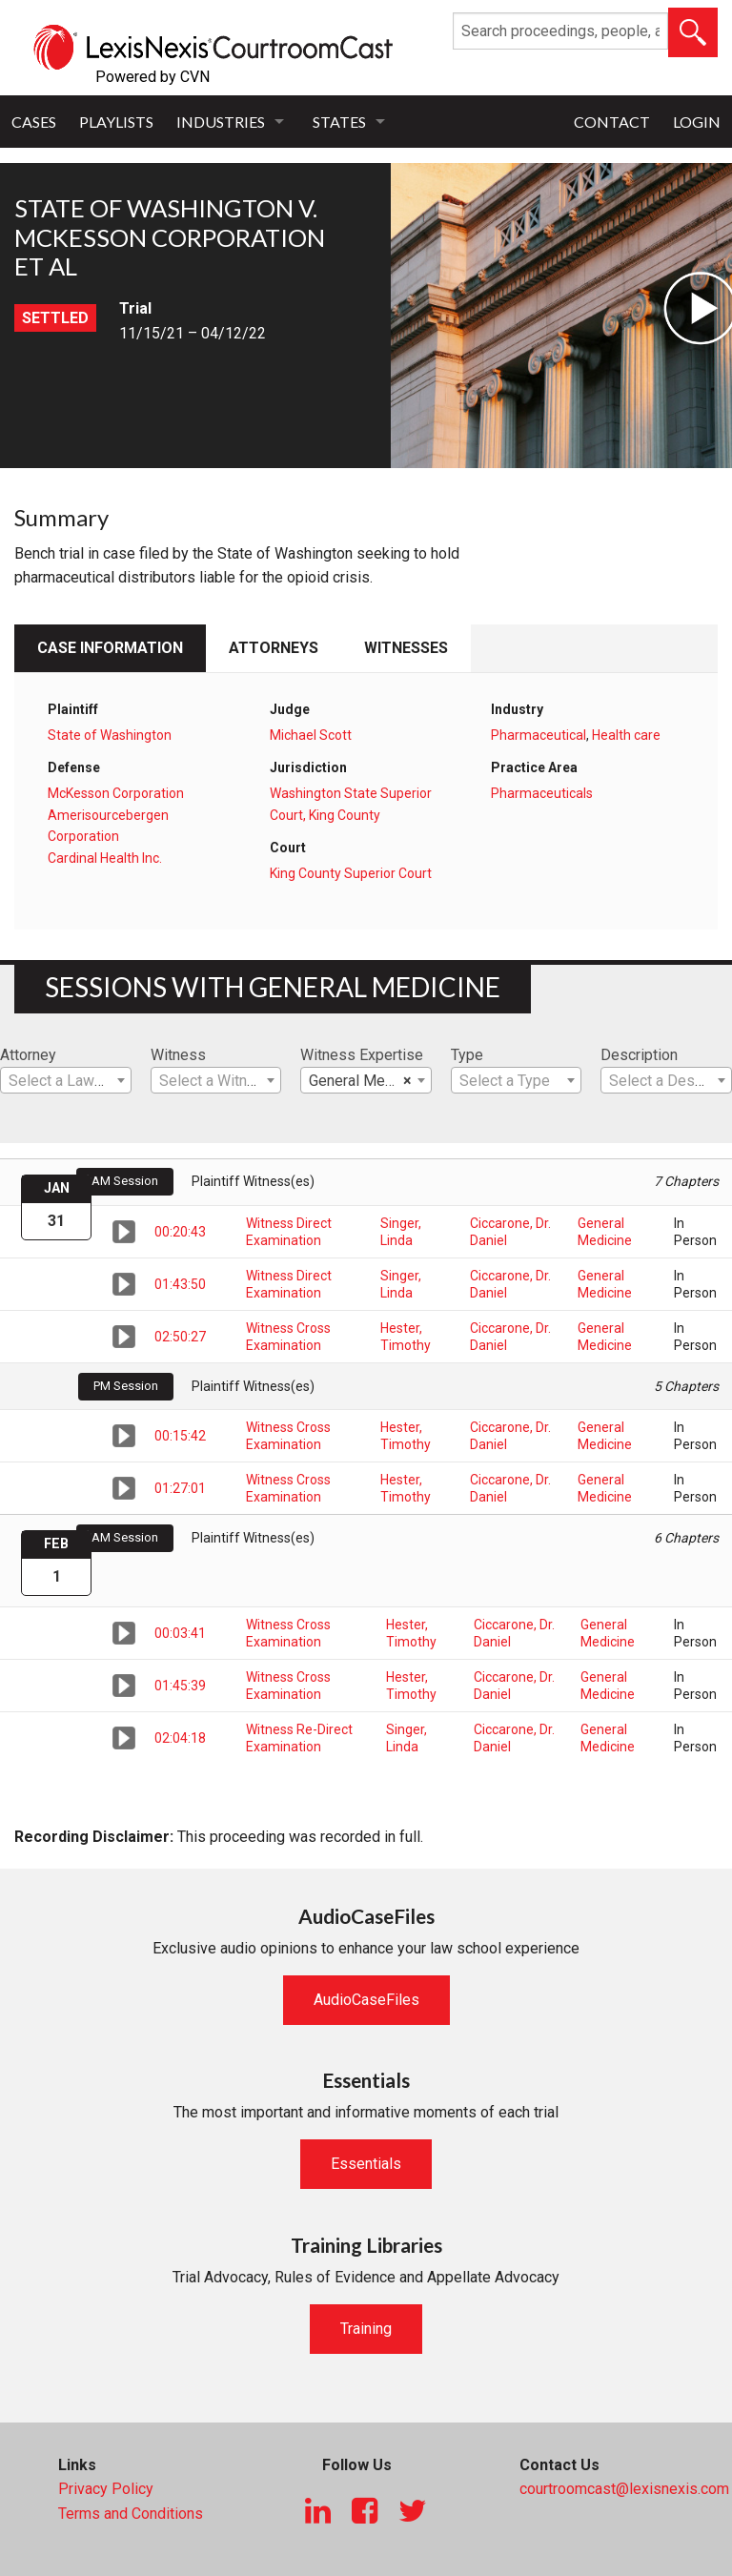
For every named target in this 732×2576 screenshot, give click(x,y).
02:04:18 (180, 1738)
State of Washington (110, 735)
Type (467, 1055)
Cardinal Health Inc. (105, 858)
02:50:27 (180, 1336)
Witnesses (406, 648)
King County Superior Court (351, 873)
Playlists (116, 121)
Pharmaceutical (538, 735)
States (339, 121)
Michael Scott (311, 735)
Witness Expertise (361, 1055)
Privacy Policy (105, 2489)
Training (366, 2329)
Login (697, 121)
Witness (178, 1055)
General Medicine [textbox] (367, 1081)
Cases (33, 121)
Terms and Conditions (130, 2513)
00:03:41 (180, 1633)
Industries (220, 121)
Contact (612, 121)
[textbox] (66, 1081)
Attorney (28, 1055)
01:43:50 (180, 1284)
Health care (626, 735)
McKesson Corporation (116, 793)
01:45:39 (180, 1685)
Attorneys (273, 648)
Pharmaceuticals (542, 793)
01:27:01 (180, 1488)
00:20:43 (180, 1231)
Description (639, 1055)
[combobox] (66, 1080)
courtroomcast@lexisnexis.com (624, 2489)
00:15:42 (180, 1435)
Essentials (366, 2164)
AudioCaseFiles (366, 2000)
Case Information (110, 648)
